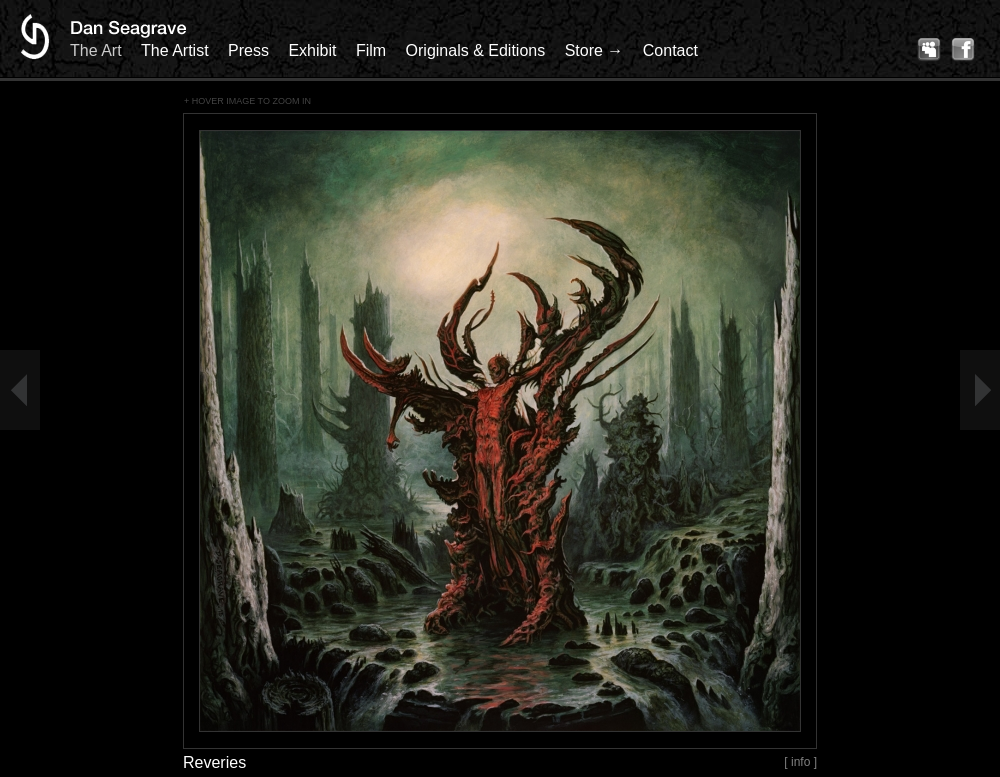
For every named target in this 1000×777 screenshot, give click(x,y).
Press (248, 50)
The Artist (175, 50)
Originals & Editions (476, 50)
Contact (670, 50)
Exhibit (312, 50)
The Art (96, 50)
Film (371, 50)
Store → (594, 50)
